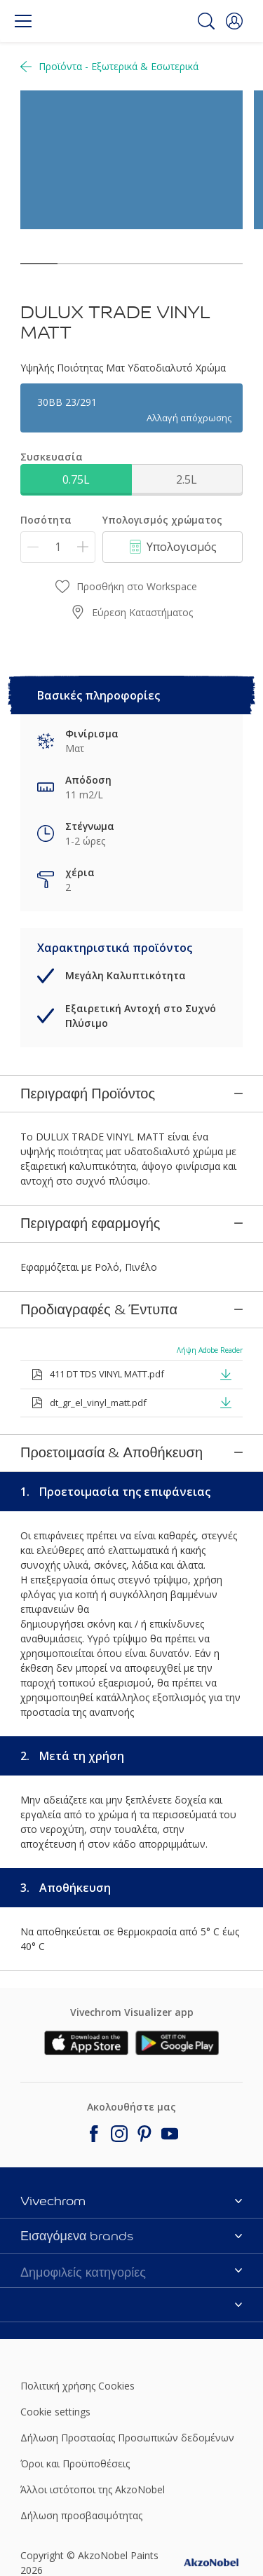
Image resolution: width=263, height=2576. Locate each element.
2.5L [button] (186, 479)
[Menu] (23, 21)
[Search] (206, 21)
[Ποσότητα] (57, 547)
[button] (234, 21)
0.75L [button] (76, 479)
